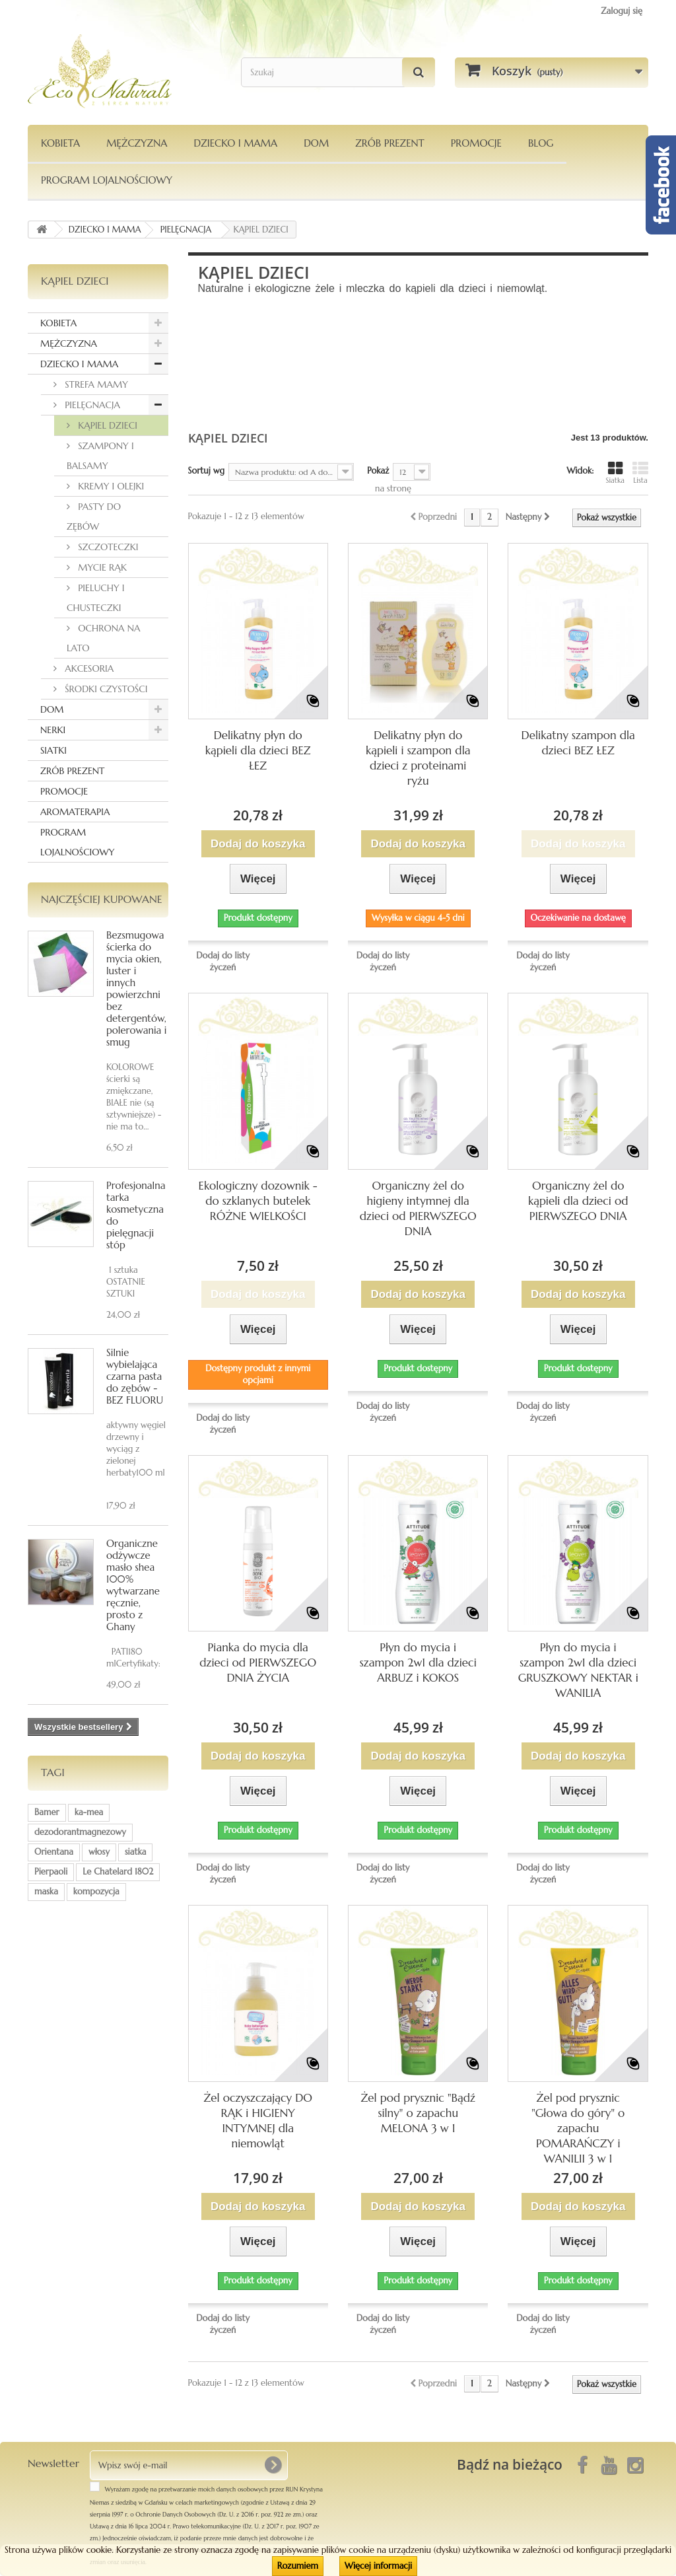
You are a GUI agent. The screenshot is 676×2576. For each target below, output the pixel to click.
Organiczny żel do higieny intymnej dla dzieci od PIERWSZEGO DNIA (418, 1208)
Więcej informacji (378, 2565)
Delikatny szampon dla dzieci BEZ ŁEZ (578, 743)
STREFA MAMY (95, 384)
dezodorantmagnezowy (80, 1832)
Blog (541, 143)
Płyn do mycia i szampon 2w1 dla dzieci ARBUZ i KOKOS (418, 1662)
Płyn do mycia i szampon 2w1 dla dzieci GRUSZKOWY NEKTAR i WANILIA (578, 1670)
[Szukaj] (418, 72)
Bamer (46, 1812)
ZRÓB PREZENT (72, 771)
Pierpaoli (50, 1871)
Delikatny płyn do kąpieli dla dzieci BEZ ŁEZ (258, 750)
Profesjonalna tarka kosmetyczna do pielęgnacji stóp (135, 1215)
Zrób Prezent (389, 143)
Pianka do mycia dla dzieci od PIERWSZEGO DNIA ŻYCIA (257, 1662)
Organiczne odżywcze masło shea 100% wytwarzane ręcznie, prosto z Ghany (133, 1585)
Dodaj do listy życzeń (223, 961)
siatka (136, 1851)
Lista (640, 472)
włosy (99, 1851)
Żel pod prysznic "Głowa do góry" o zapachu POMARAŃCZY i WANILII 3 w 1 (578, 2128)
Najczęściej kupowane (101, 899)
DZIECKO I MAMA (235, 143)
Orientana (53, 1851)
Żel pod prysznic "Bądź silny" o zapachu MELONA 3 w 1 (417, 2113)
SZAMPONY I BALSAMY (100, 456)
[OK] (272, 2465)
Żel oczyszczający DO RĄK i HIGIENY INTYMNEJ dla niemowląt (257, 2121)
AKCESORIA (88, 668)
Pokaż (378, 470)
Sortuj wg (206, 470)
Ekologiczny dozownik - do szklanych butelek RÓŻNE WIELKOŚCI (258, 1200)
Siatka (615, 472)
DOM (316, 143)
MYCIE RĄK (101, 567)
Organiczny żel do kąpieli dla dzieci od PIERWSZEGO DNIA (578, 1200)
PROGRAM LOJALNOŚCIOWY (106, 180)
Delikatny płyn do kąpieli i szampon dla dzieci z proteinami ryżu (418, 758)
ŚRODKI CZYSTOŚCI (105, 689)
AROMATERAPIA (75, 812)
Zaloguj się (621, 11)
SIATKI (53, 750)
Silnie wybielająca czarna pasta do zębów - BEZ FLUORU (134, 1376)
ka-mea (89, 1812)
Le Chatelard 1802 (118, 1871)
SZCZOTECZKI (106, 547)
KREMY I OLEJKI (109, 486)
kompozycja (96, 1891)
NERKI (52, 730)
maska (46, 1891)
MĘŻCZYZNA (136, 143)
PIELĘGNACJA (91, 405)
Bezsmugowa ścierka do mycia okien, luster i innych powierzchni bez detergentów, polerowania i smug (136, 988)
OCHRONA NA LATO (104, 638)
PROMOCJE (476, 143)
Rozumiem (297, 2565)
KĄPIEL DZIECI (106, 425)
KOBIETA (60, 143)
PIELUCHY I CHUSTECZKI (96, 598)
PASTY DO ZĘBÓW (94, 516)
